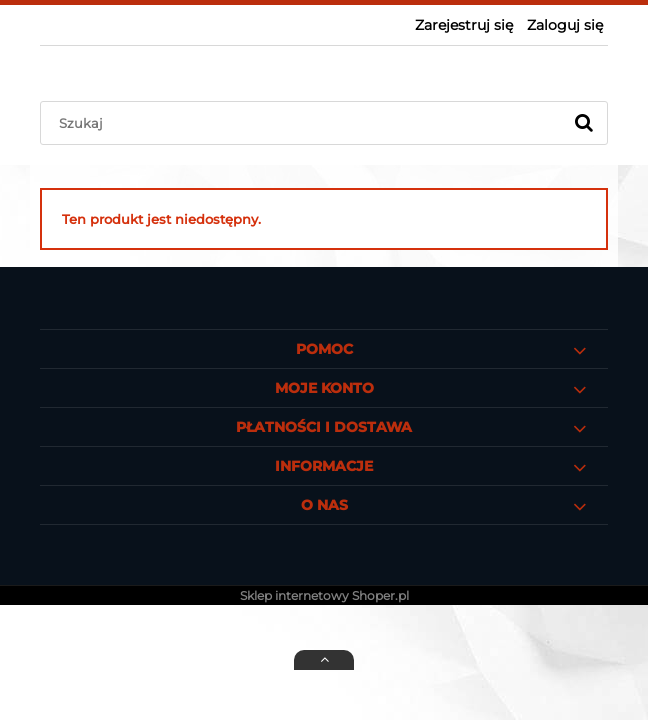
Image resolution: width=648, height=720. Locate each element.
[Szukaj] (584, 123)
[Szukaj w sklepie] (305, 123)
